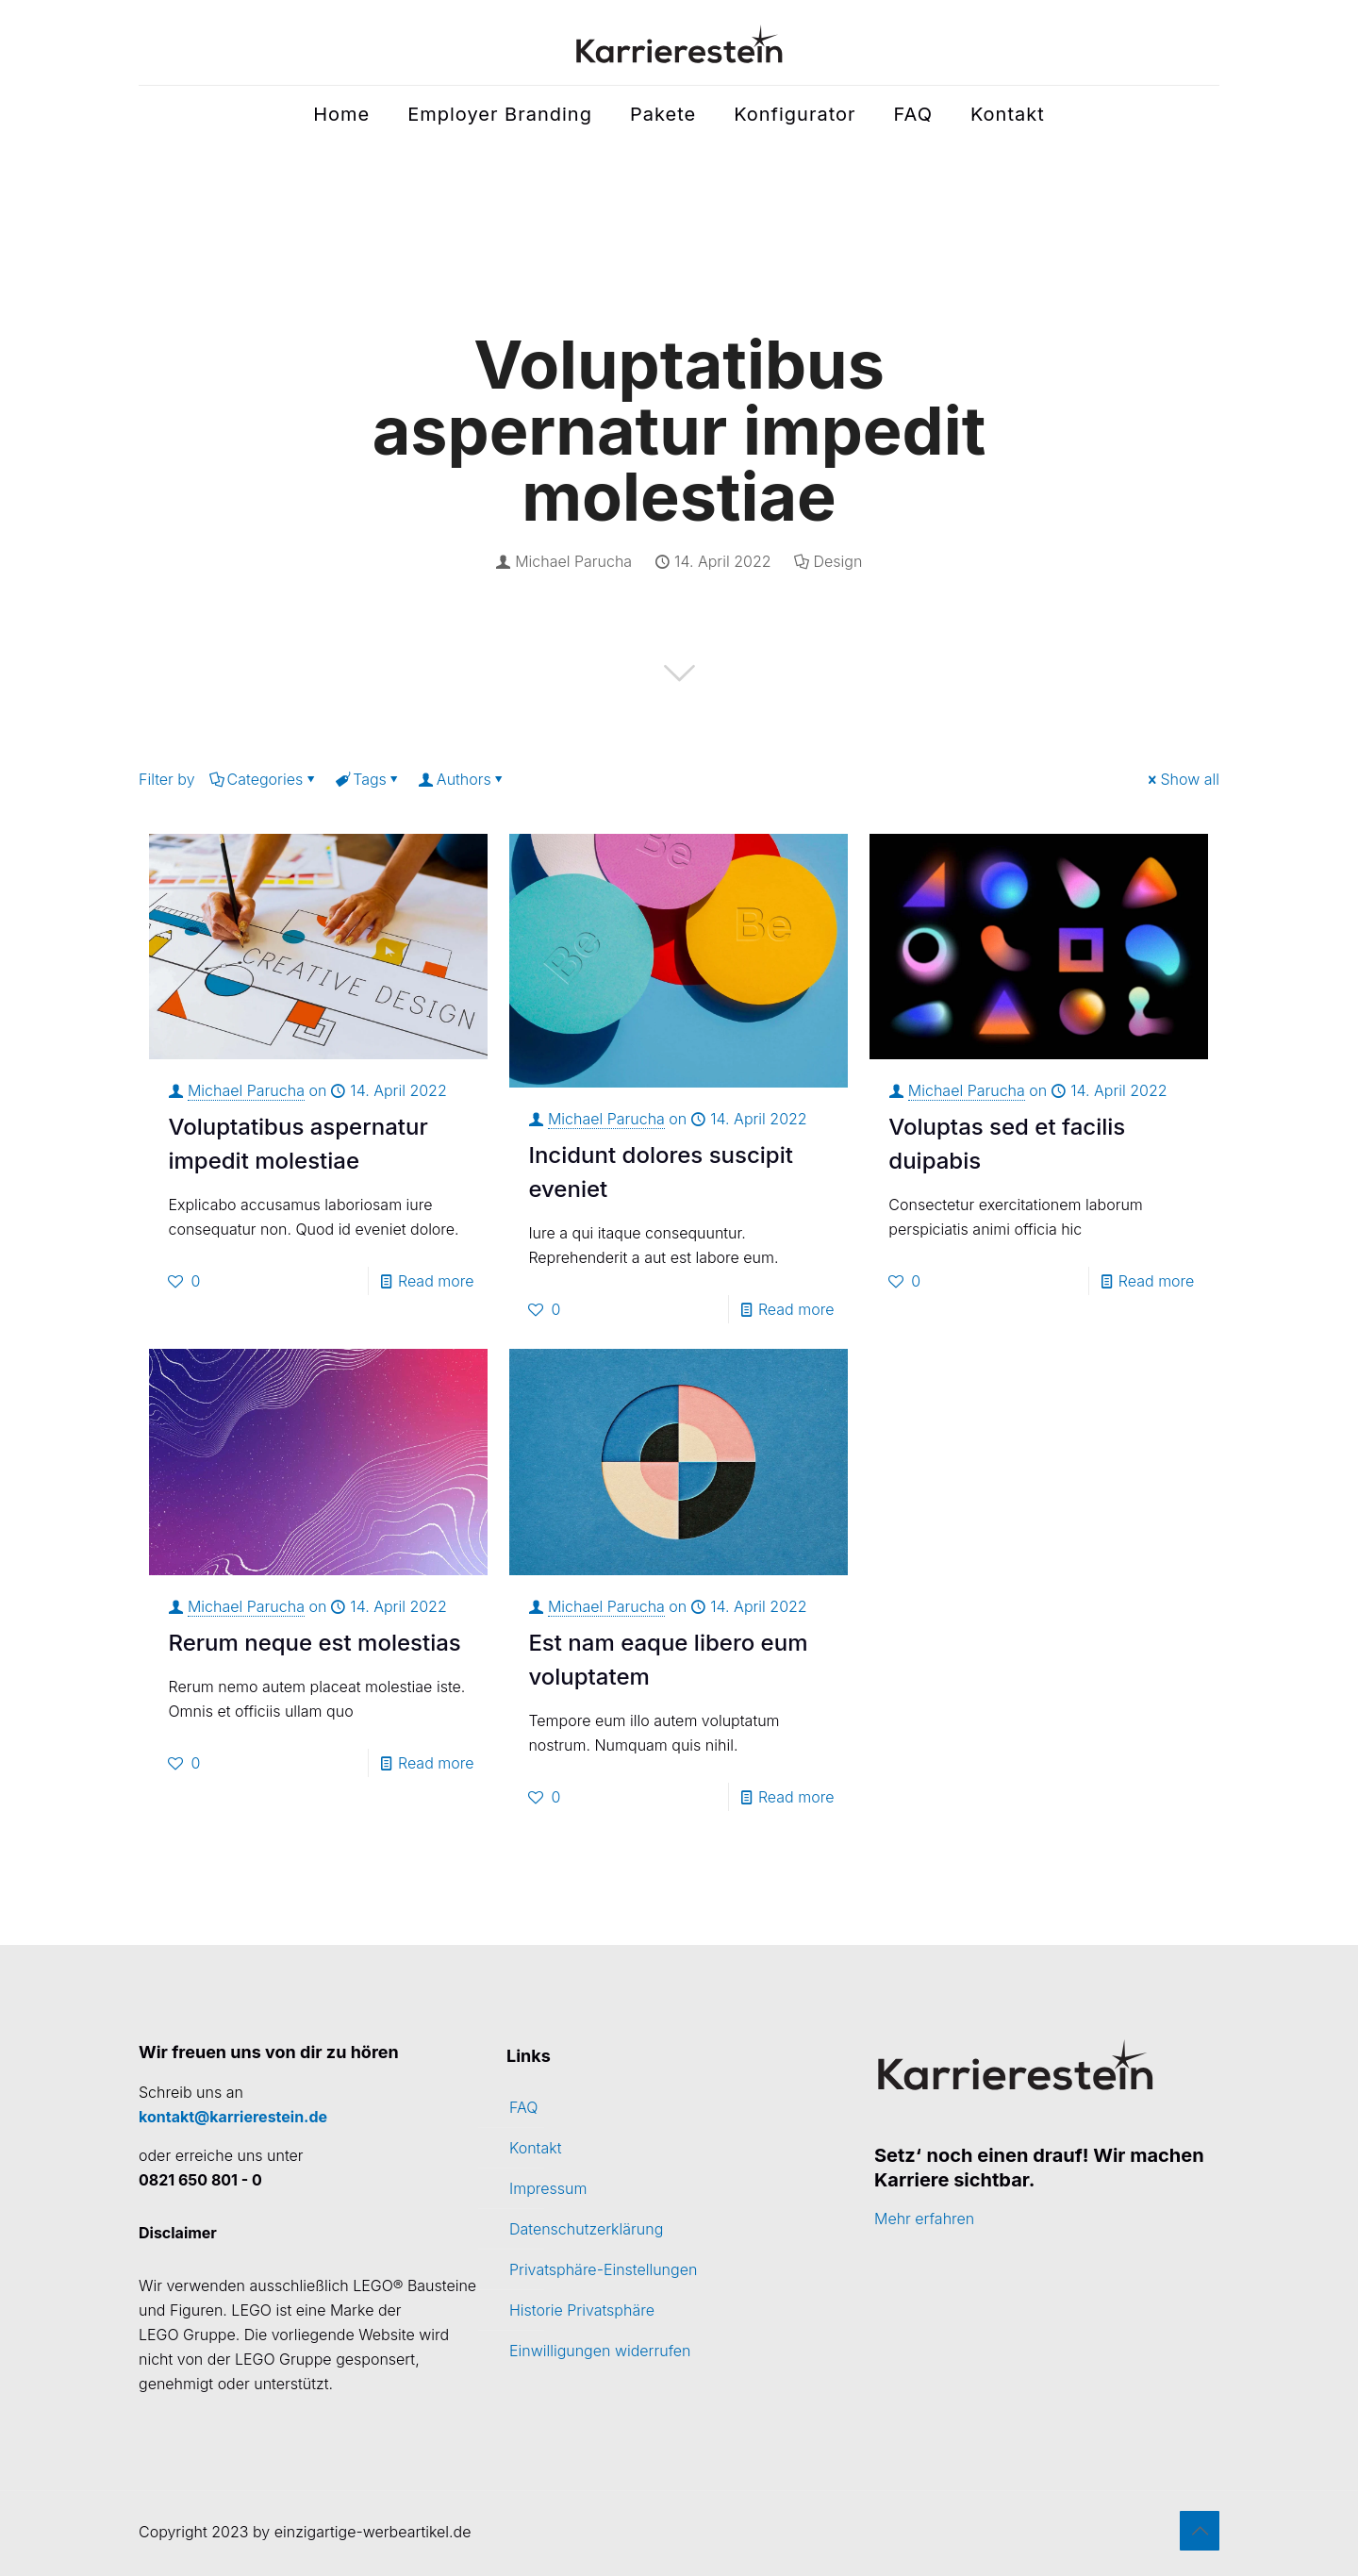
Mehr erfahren (924, 2218)
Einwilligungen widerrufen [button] (600, 2350)
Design (838, 561)
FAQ (523, 2107)
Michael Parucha (573, 561)
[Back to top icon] (1199, 2531)
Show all (1182, 779)
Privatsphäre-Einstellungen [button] (603, 2269)
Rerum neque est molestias (314, 1642)
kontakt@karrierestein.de (233, 2116)
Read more (436, 1280)
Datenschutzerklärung (586, 2228)
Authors (462, 779)
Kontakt (535, 2147)
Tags (368, 779)
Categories (264, 779)
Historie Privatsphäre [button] (581, 2310)
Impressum (548, 2188)
